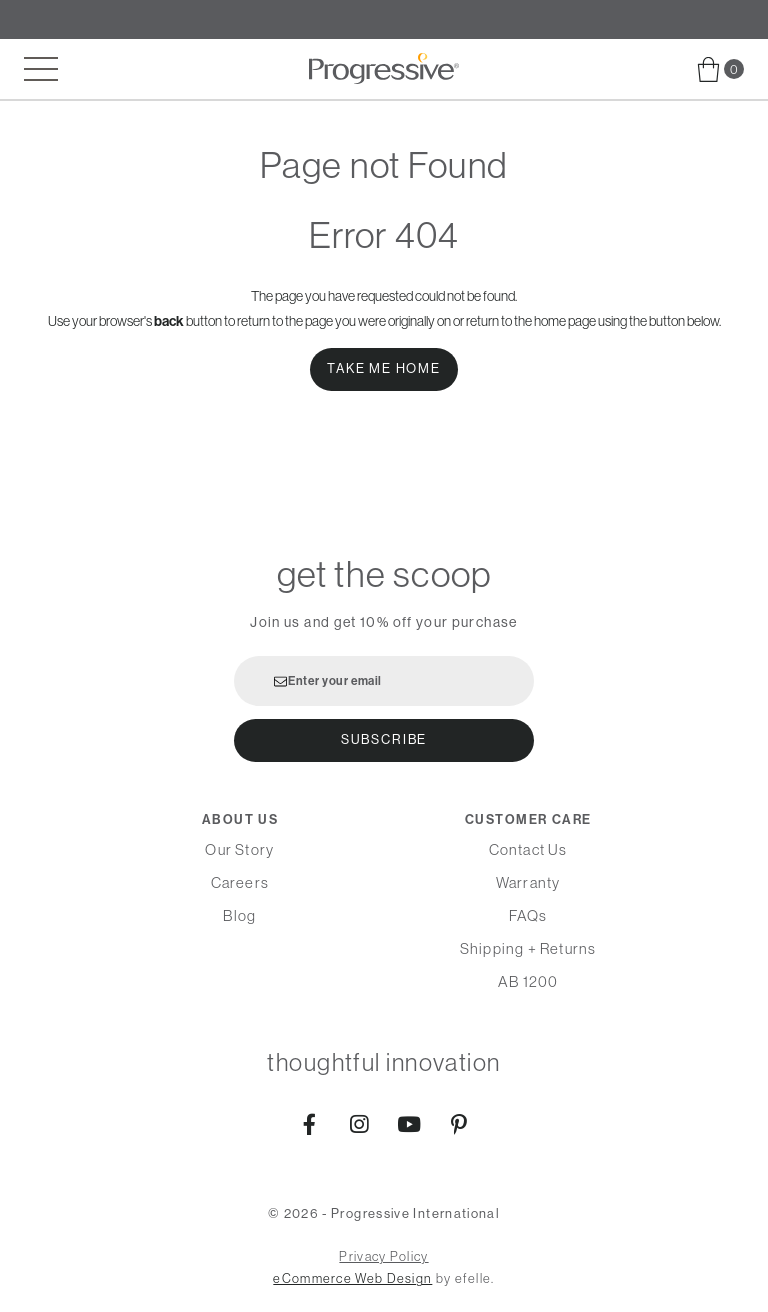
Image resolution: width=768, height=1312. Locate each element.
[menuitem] (720, 69)
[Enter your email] (384, 681)
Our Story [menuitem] (239, 849)
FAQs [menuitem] (528, 915)
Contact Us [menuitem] (528, 849)
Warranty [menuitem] (528, 882)
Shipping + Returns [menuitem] (528, 948)
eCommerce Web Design (352, 1278)
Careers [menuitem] (240, 882)
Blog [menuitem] (239, 915)
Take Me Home (384, 368)
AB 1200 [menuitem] (528, 981)
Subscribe (384, 739)
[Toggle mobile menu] (41, 69)
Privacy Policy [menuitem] (383, 1256)
